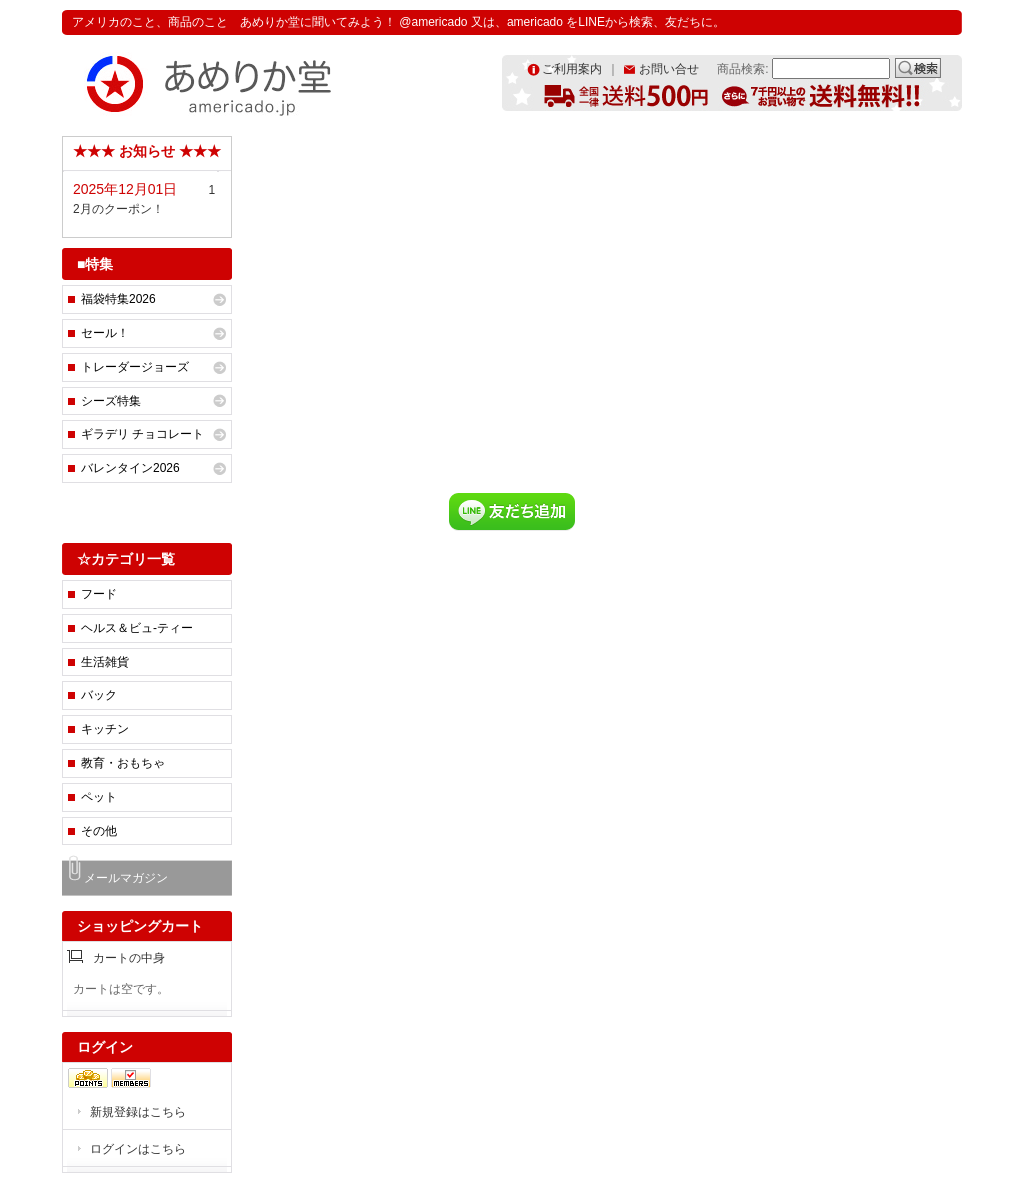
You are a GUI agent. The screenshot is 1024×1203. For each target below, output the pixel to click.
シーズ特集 (111, 401)
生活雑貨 (105, 662)
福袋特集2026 (118, 299)
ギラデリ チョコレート (142, 434)
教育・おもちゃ (123, 763)
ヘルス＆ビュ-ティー (137, 628)
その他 (99, 831)
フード (99, 594)
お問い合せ (669, 69)
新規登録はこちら (138, 1112)
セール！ (105, 333)
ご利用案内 (572, 69)
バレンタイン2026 (130, 468)
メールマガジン (126, 878)
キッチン (105, 729)
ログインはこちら (138, 1149)
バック (99, 695)
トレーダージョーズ (135, 367)
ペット (99, 797)
